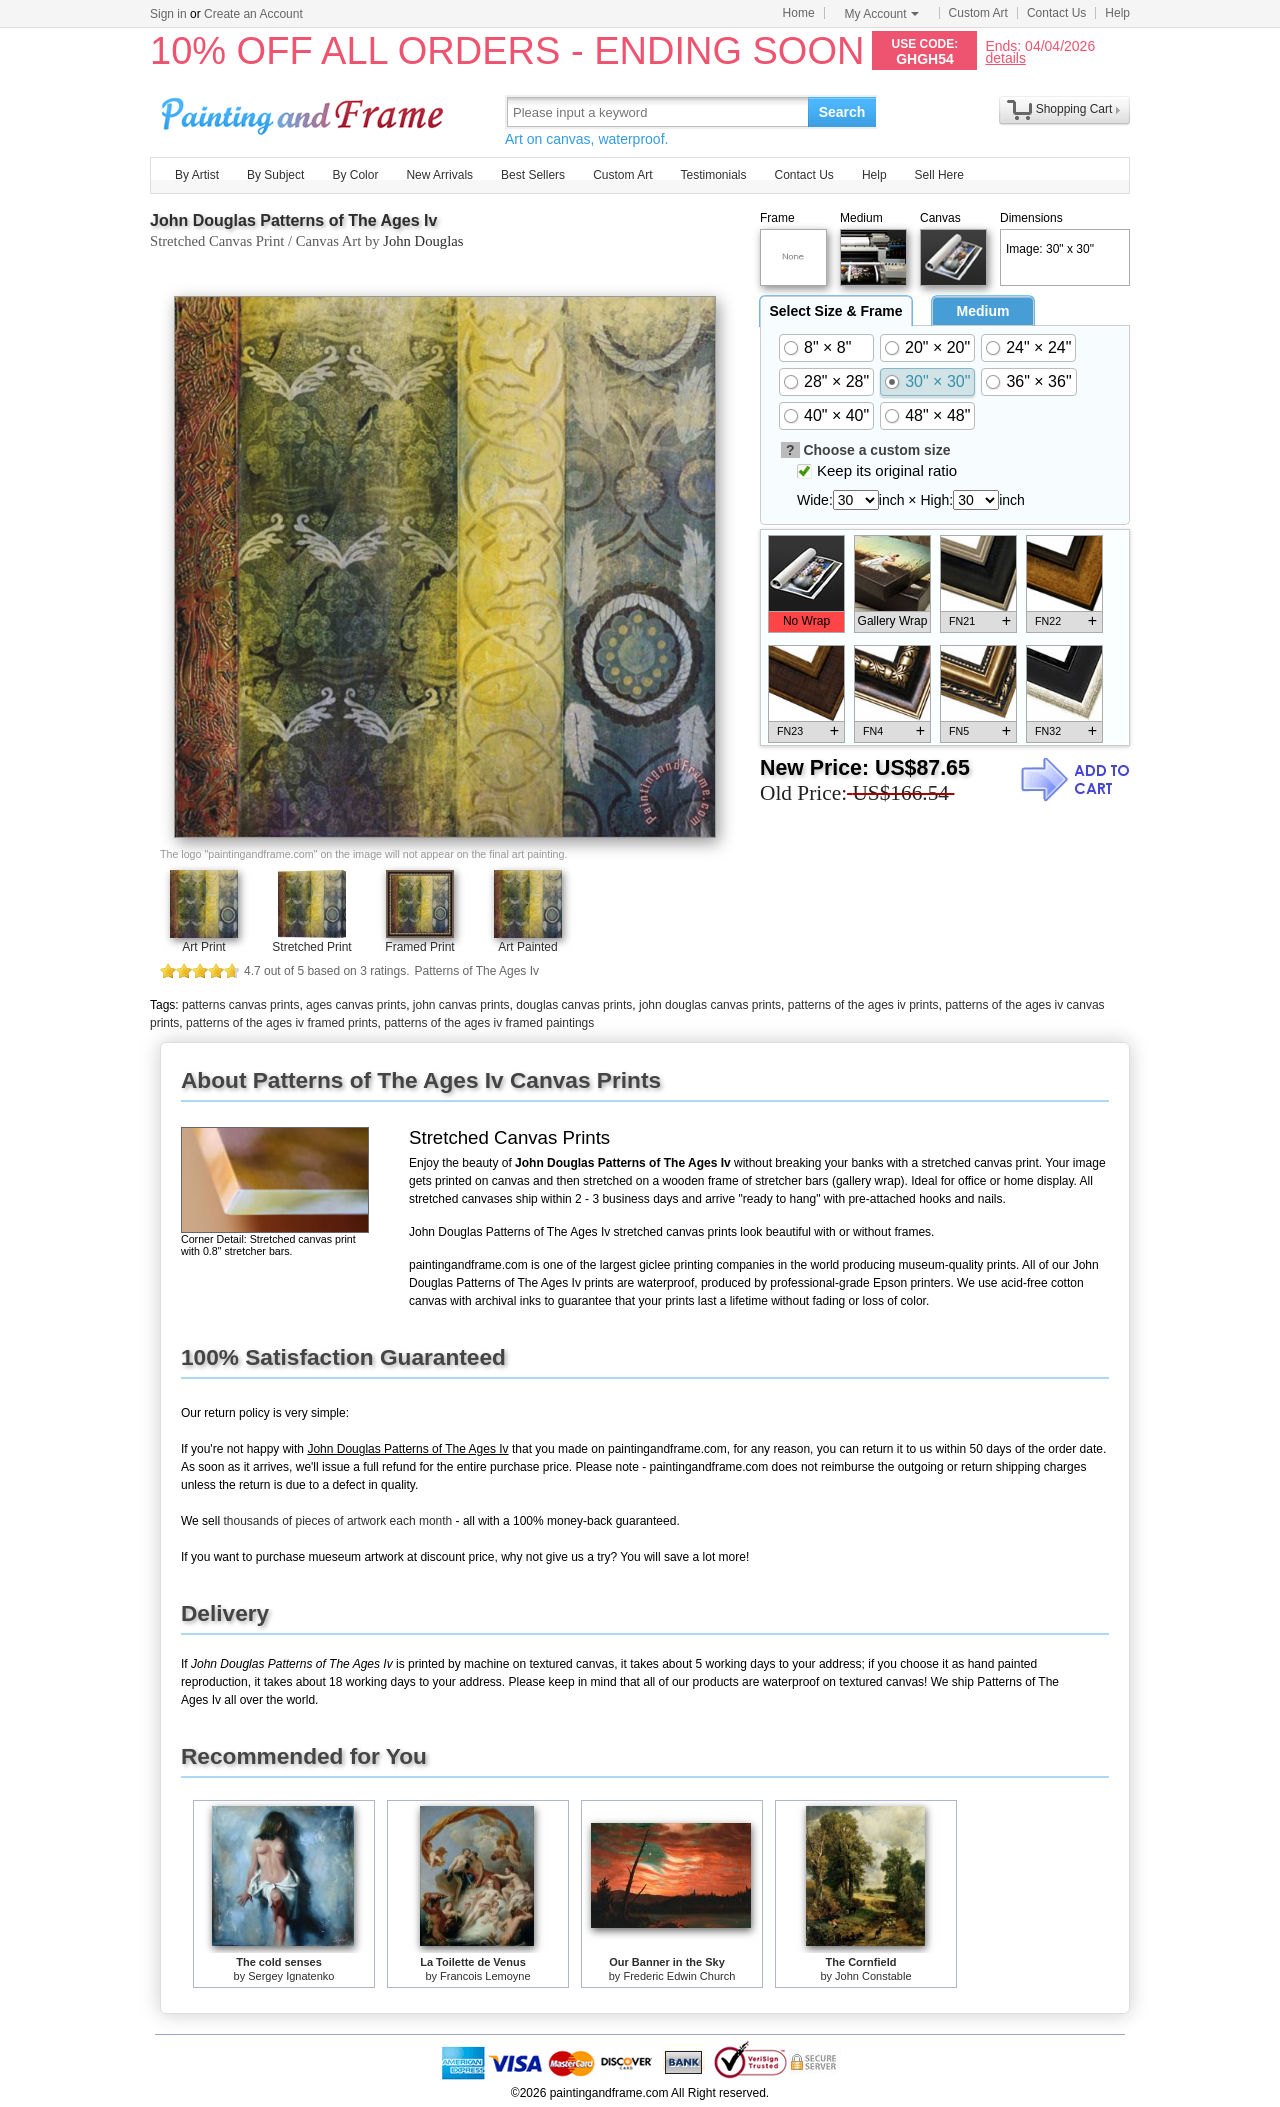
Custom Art (978, 13)
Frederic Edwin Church (679, 1976)
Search (842, 112)
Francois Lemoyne (485, 1976)
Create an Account (253, 14)
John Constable (873, 1976)
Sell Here (939, 175)
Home (799, 13)
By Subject (275, 175)
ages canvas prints (356, 1005)
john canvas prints (461, 1005)
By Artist (197, 175)
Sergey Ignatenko (291, 1976)
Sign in (168, 14)
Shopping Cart (1074, 109)
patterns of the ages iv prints (863, 1005)
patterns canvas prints (240, 1005)
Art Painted (527, 947)
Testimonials (713, 175)
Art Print (203, 947)
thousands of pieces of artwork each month (337, 1521)
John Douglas (423, 241)
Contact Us (1056, 13)
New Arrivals (439, 175)
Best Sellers (533, 175)
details (1005, 57)
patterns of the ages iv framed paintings (489, 1023)
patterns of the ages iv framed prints (281, 1023)
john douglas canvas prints (710, 1005)
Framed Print (419, 947)
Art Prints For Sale (305, 111)
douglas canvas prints (574, 1005)
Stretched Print (311, 947)
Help (1117, 13)
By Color (355, 175)
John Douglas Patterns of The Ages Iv (293, 220)
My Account (882, 14)
